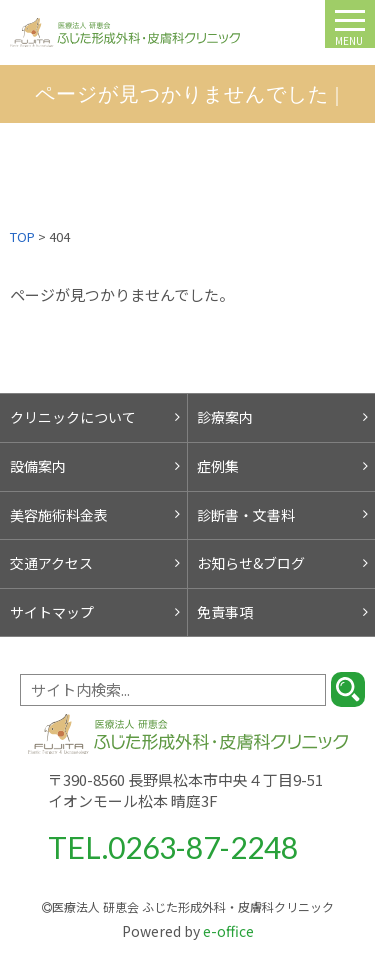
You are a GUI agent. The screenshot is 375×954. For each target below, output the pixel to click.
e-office (188, 931)
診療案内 (225, 417)
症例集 (218, 466)
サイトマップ (52, 612)
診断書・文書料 (246, 515)
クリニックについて (73, 417)
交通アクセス (51, 563)
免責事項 (225, 612)
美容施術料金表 (59, 515)
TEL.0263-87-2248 (173, 847)
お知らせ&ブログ (251, 563)
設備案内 (38, 466)
